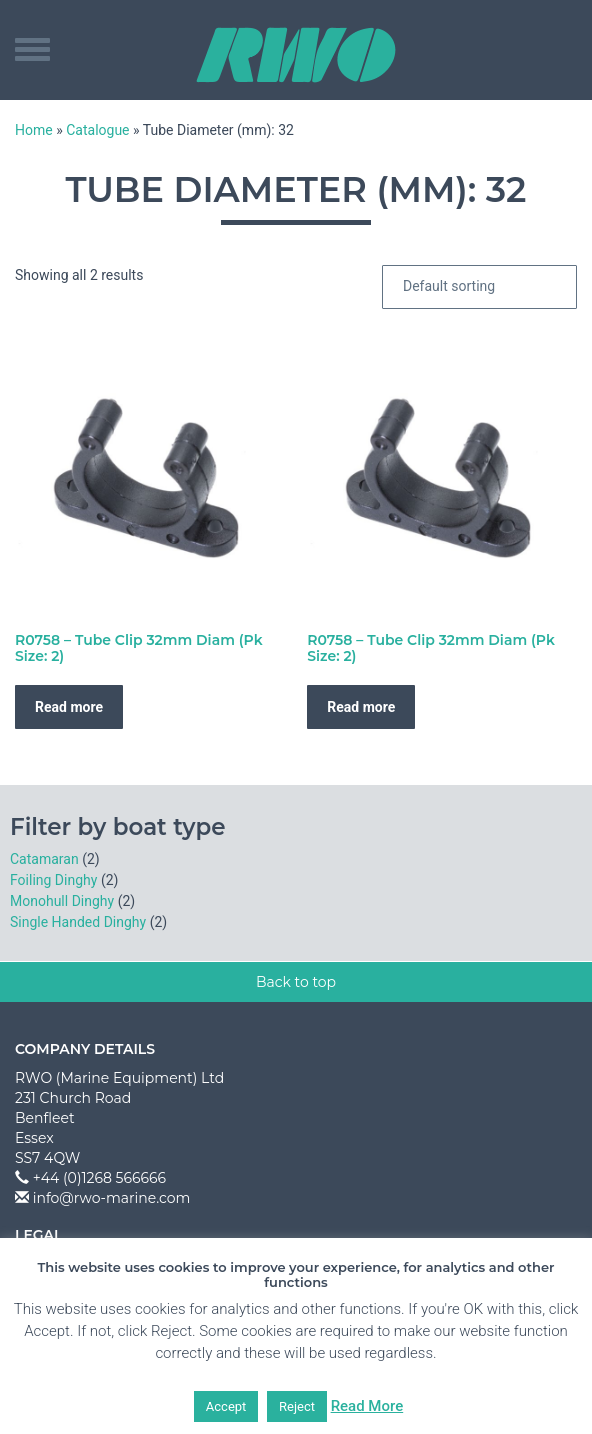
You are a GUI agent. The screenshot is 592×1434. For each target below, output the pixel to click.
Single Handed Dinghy (78, 922)
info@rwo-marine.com (112, 1198)
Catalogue (97, 130)
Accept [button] (226, 1406)
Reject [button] (297, 1406)
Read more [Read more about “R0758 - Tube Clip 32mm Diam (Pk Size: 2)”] (69, 707)
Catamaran (44, 859)
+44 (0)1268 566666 (99, 1178)
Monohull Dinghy (62, 901)
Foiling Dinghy (53, 880)
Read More (367, 1406)
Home (34, 130)
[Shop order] (479, 287)
